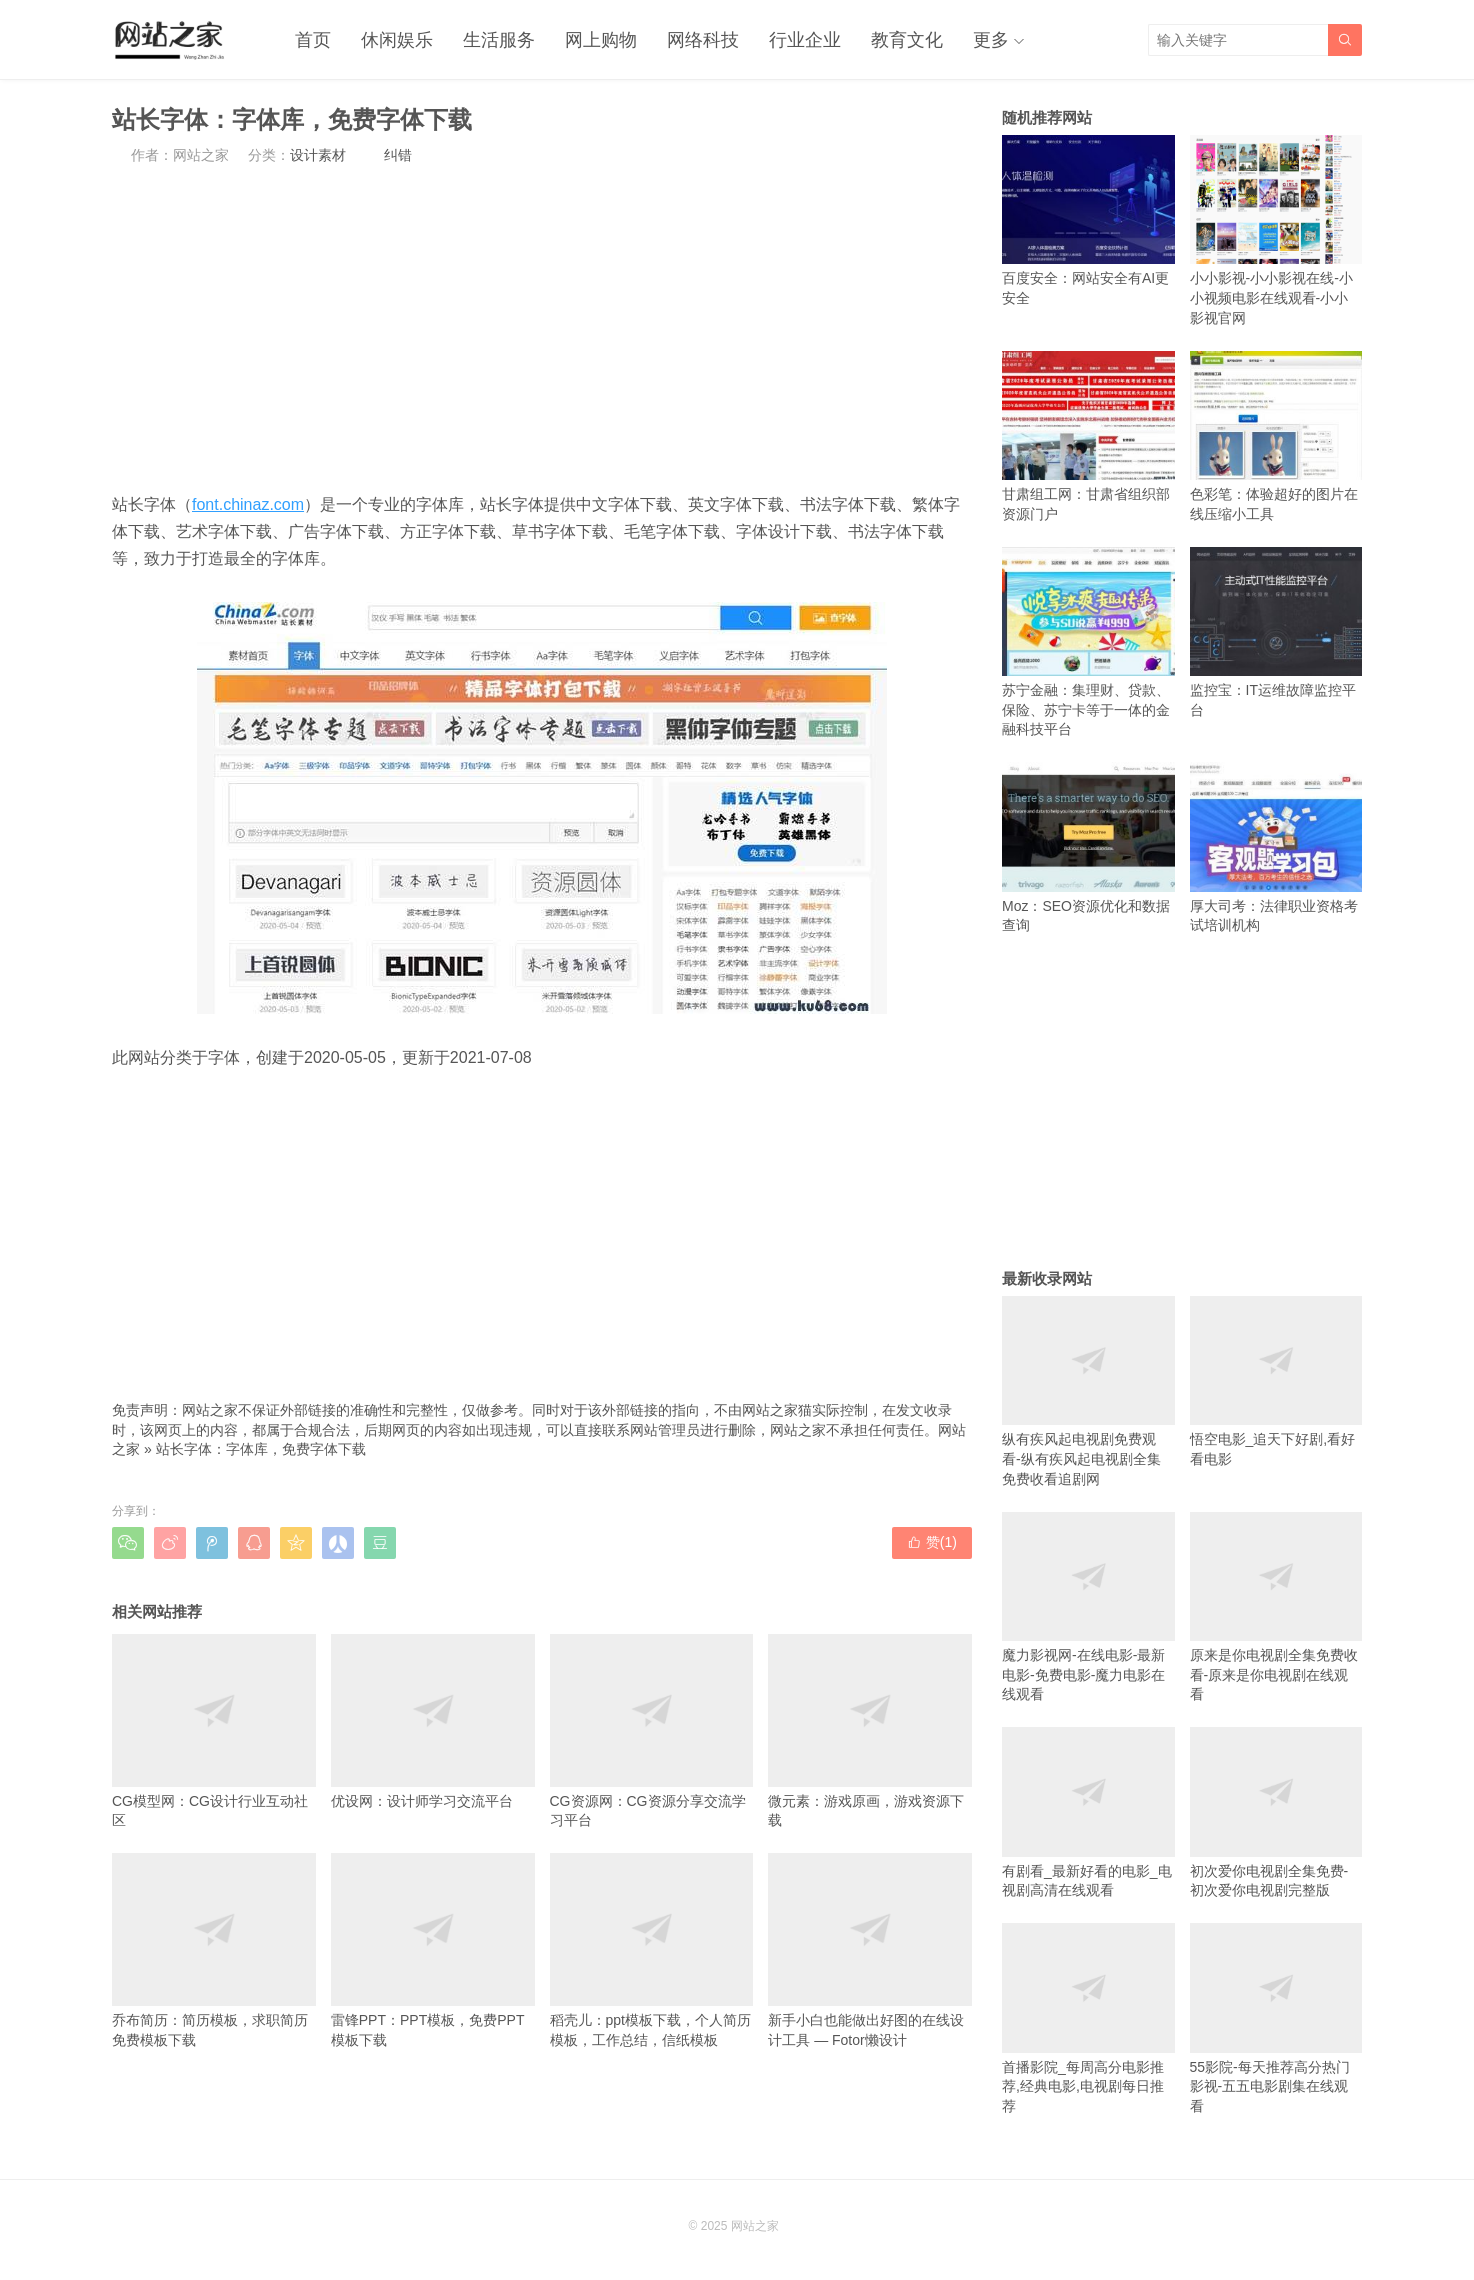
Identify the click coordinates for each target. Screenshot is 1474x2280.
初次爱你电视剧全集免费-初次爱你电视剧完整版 (1276, 1812)
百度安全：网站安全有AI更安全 (1088, 220)
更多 (991, 40)
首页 (313, 40)
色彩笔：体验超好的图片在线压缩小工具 (1276, 436)
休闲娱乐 (397, 40)
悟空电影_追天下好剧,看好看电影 (1276, 1381)
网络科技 (703, 40)
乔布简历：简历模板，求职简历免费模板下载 (214, 1950)
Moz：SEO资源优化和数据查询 (1088, 847)
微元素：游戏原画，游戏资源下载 (870, 1731)
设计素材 (318, 155)
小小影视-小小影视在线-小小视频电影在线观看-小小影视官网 (1276, 230)
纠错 (398, 155)
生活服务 (499, 40)
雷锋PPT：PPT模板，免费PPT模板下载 (433, 1950)
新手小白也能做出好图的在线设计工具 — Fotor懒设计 (870, 1950)
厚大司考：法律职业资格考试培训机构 (1276, 847)
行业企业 (805, 40)
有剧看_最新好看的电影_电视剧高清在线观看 (1088, 1812)
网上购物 (601, 40)
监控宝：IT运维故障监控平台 (1276, 632)
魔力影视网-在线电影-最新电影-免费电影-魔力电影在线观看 (1088, 1607)
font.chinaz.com (248, 504)
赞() (932, 1542)
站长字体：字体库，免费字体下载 (261, 1449)
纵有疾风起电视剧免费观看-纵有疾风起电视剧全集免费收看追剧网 (1088, 1391)
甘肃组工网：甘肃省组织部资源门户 (1088, 436)
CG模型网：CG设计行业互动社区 (214, 1731)
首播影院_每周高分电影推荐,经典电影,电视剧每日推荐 (1088, 2018)
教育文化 (907, 40)
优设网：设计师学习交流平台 (433, 1721)
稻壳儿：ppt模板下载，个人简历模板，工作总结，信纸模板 (652, 1950)
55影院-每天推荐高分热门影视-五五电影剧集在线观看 (1276, 2018)
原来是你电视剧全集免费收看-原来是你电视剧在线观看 (1276, 1607)
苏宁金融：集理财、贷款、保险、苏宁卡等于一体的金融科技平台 (1088, 642)
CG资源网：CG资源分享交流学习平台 (652, 1731)
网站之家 (755, 2226)
